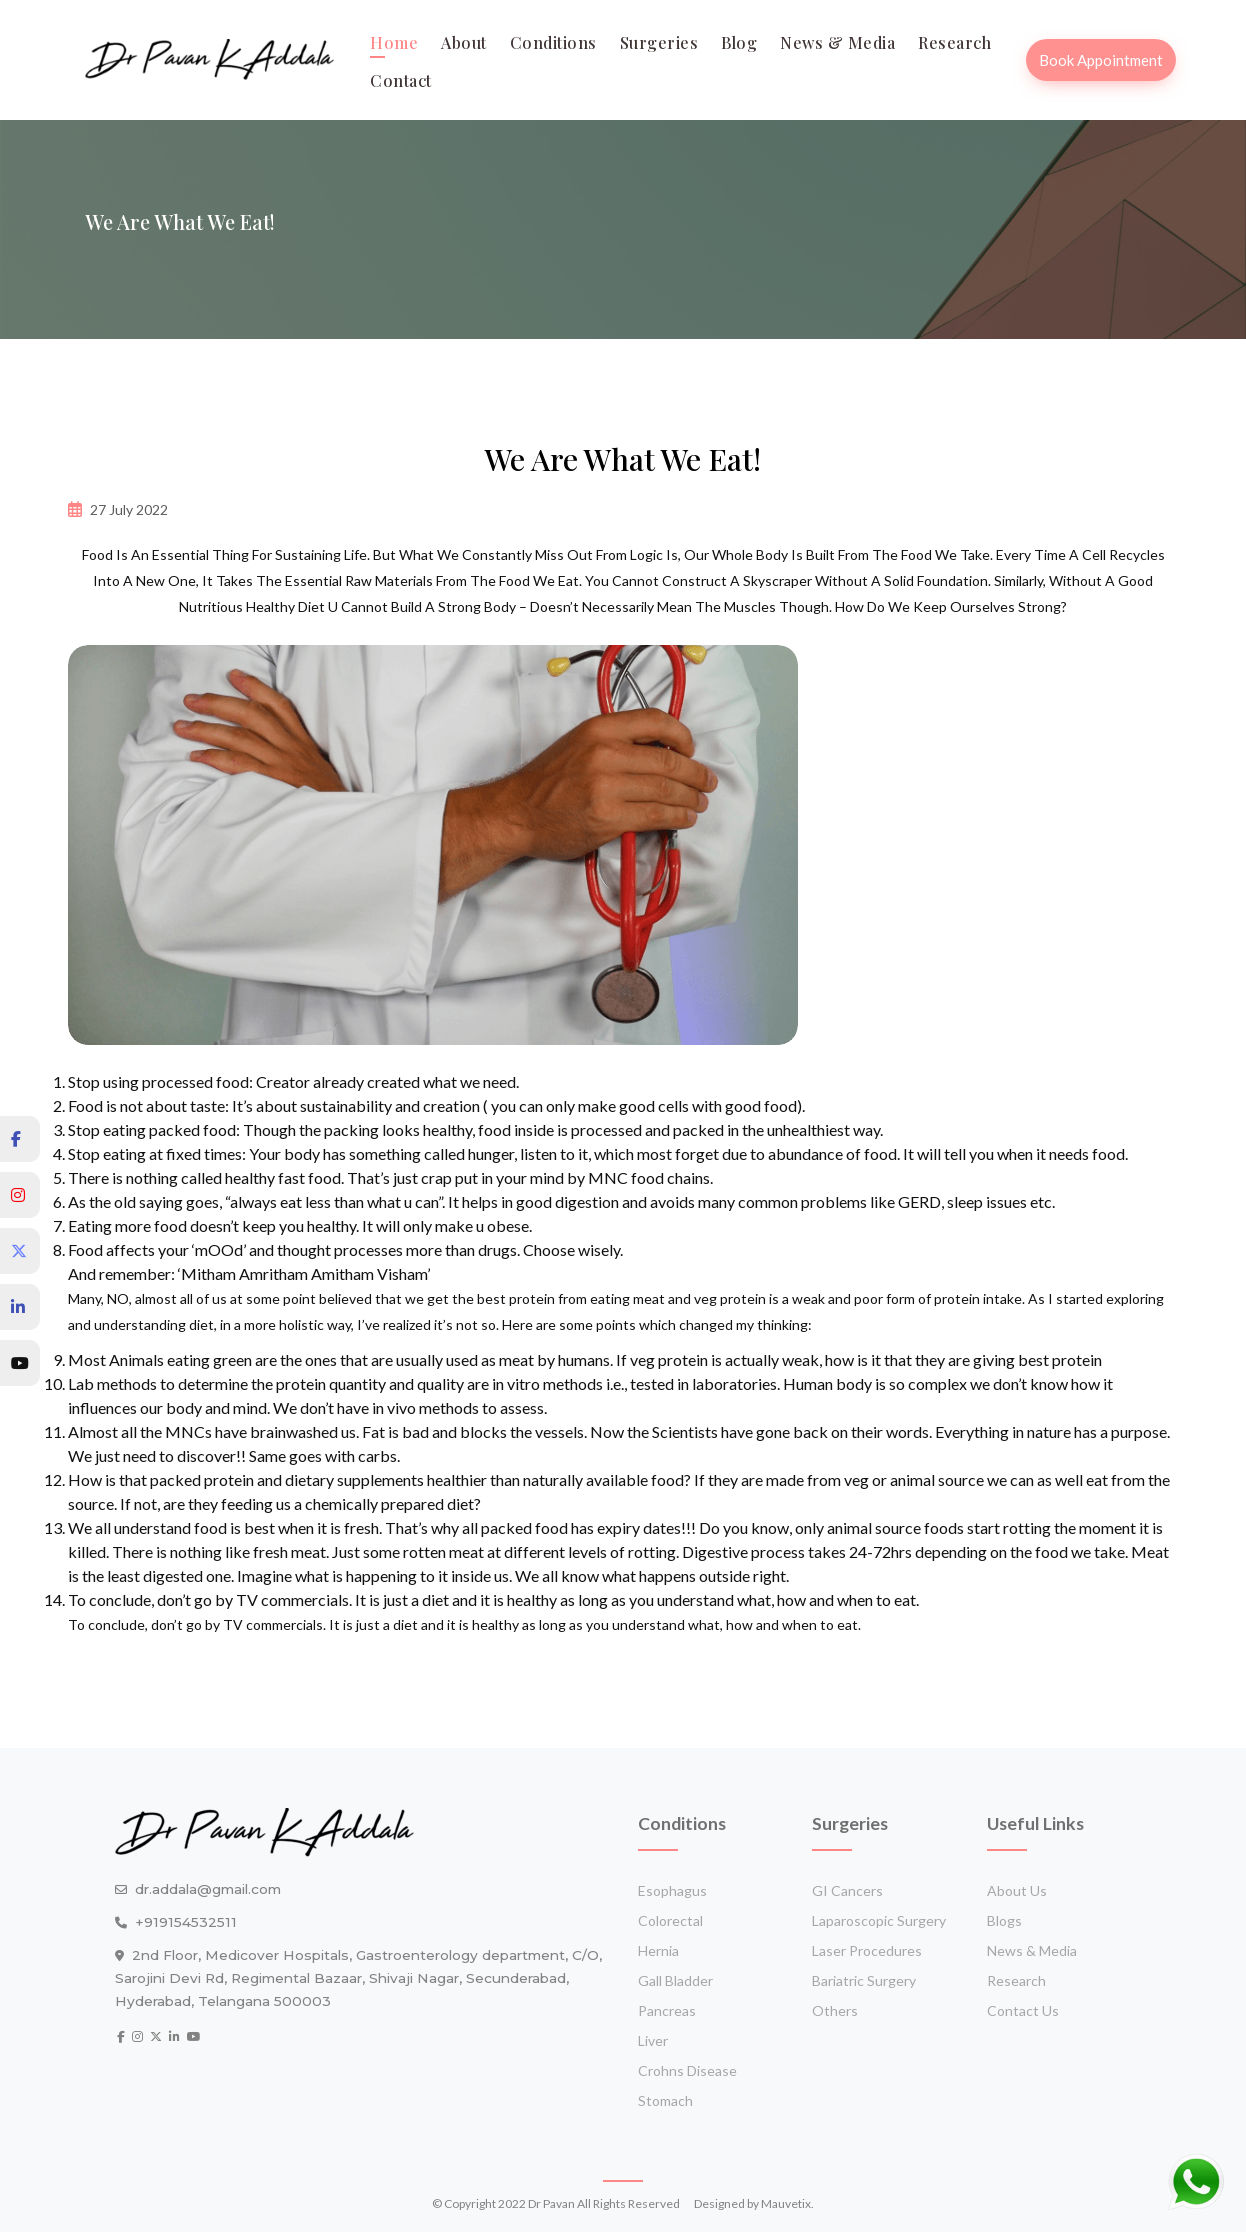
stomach (665, 2100)
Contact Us (1023, 2010)
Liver (653, 2040)
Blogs (1004, 1920)
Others (835, 2010)
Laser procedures (867, 1950)
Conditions (553, 42)
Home (394, 42)
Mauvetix (786, 2203)
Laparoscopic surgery (879, 1920)
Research (954, 42)
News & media (837, 42)
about (464, 42)
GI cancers (847, 1890)
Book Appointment (1101, 60)
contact (401, 80)
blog (739, 42)
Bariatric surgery (864, 1980)
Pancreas (667, 2010)
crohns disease (687, 2070)
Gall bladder (675, 1980)
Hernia (658, 1950)
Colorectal (670, 1920)
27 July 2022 (129, 509)
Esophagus (672, 1890)
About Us (1017, 1890)
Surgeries (659, 42)
